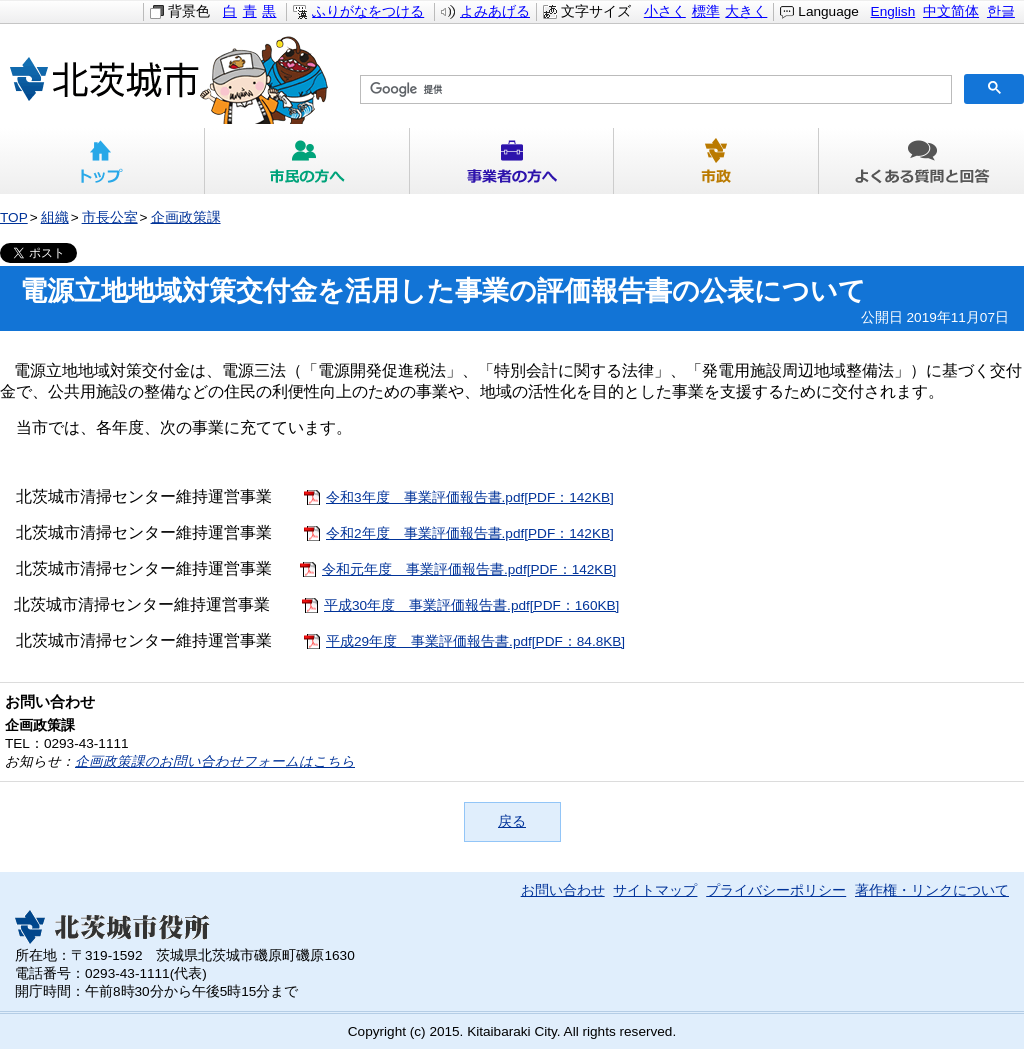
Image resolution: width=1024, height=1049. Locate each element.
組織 (55, 217)
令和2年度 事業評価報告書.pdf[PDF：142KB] (470, 533)
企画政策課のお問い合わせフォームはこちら (215, 761)
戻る (512, 821)
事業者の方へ (512, 161)
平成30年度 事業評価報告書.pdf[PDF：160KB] (471, 605)
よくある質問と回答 (921, 161)
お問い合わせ (563, 890)
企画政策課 (186, 217)
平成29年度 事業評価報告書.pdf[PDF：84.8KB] (475, 641)
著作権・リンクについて (932, 890)
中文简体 (951, 11)
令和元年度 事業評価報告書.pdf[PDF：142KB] (469, 569)
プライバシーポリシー (776, 890)
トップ (102, 161)
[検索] (654, 90)
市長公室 (110, 217)
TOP (14, 217)
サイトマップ (655, 890)
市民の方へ (307, 161)
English (893, 11)
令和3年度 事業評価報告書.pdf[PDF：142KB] (470, 497)
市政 (716, 161)
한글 (1001, 11)
